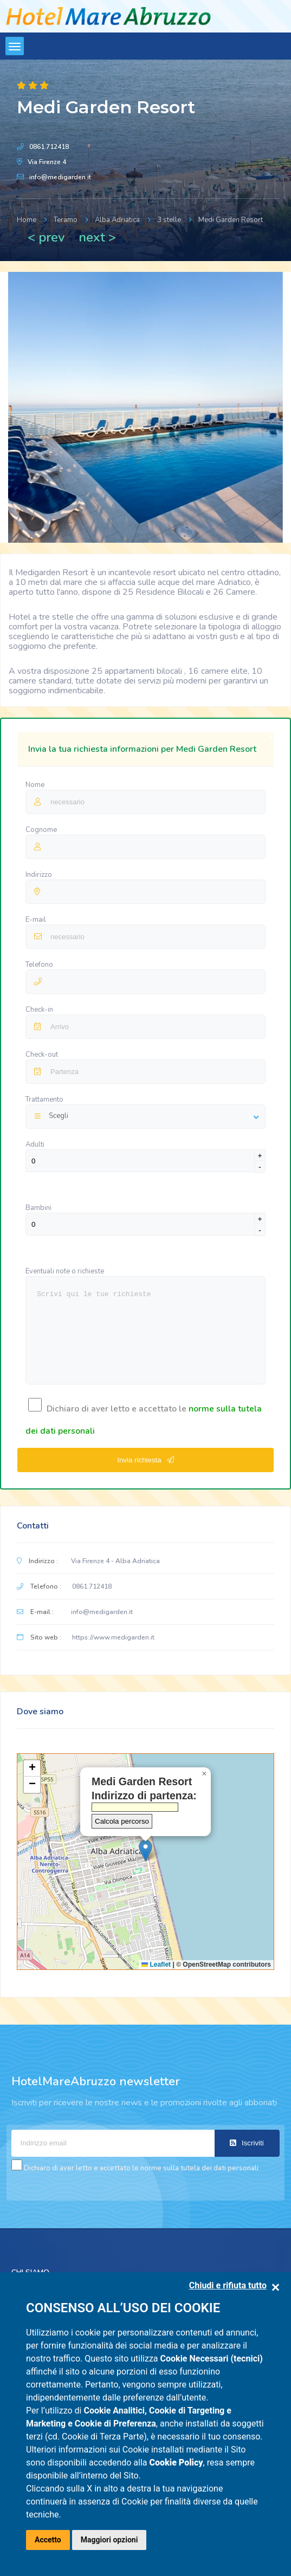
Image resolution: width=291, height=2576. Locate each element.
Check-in (39, 1009)
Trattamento (44, 1099)
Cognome (41, 830)
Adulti (34, 1144)
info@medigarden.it (60, 177)
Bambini (38, 1208)
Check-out (41, 1054)
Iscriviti (246, 2143)
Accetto (48, 2539)
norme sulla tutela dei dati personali (199, 2168)
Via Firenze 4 (47, 162)
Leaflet (156, 1964)
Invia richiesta (145, 1460)
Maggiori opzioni (109, 2539)
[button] (145, 1850)
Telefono (39, 965)
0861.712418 (49, 146)
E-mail (36, 920)
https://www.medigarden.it (113, 1637)
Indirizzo (38, 875)
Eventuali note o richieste (64, 1271)
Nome (36, 785)
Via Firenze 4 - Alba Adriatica (115, 1561)
